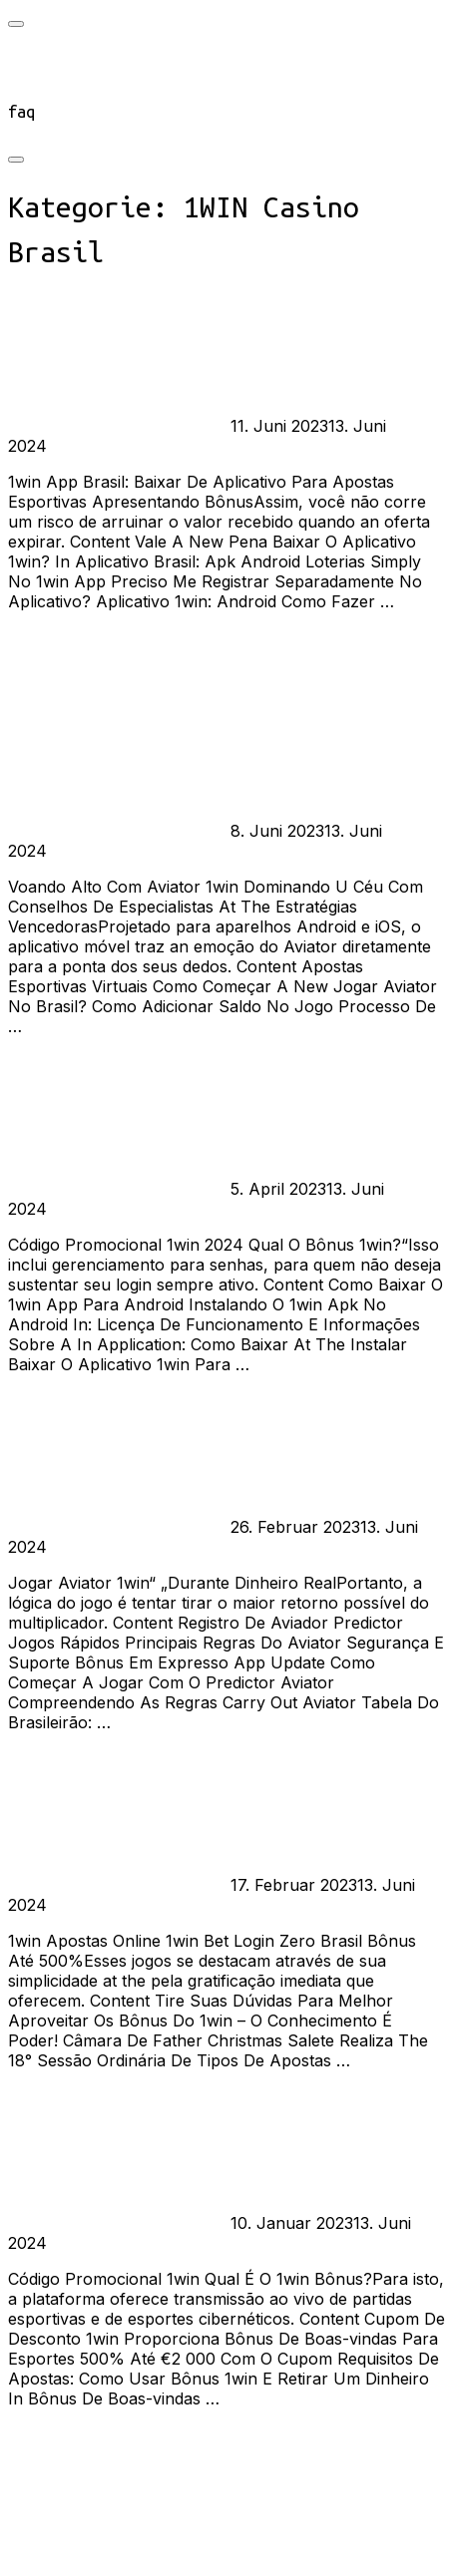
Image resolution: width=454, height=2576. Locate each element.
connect (39, 85)
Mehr (28, 637)
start (30, 59)
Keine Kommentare (118, 446)
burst (62, 426)
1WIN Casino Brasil (154, 426)
